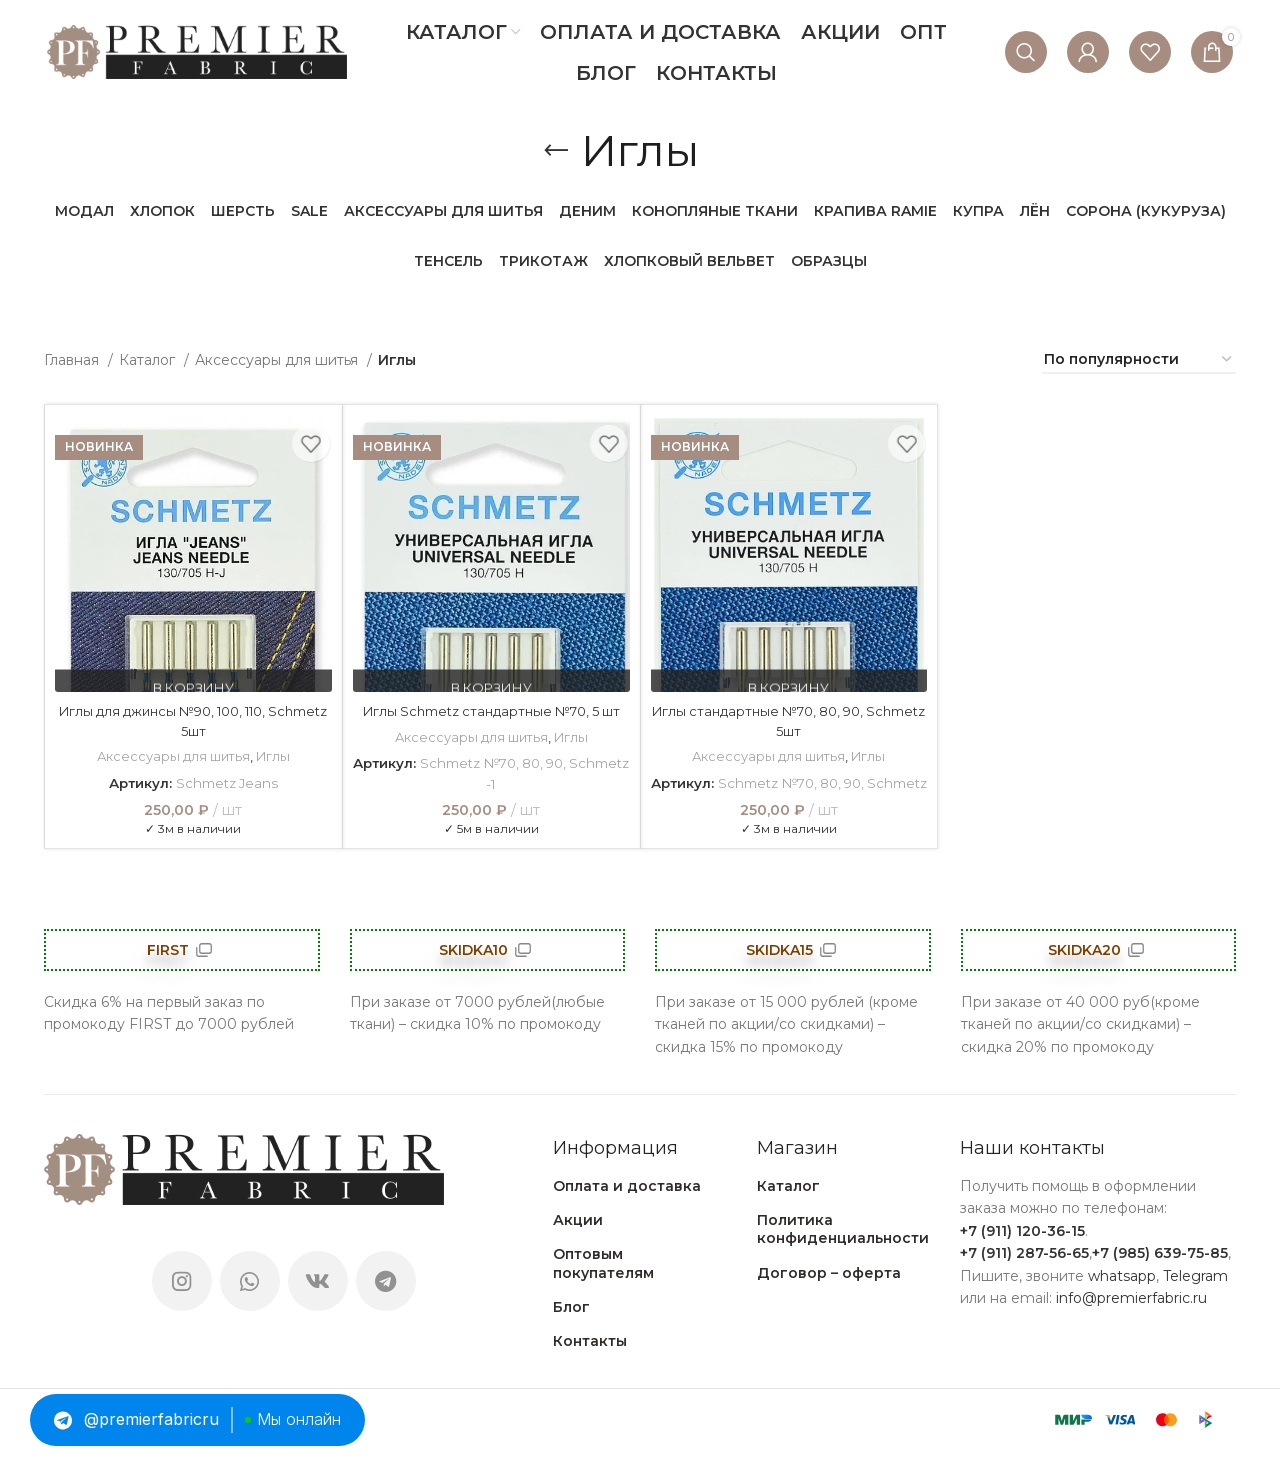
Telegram (1195, 1295)
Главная (73, 360)
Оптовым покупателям (603, 1283)
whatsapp (1122, 1295)
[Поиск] (1026, 52)
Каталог (149, 360)
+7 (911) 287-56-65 (1024, 1273)
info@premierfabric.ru (1131, 1317)
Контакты (590, 1360)
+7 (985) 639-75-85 (1160, 1273)
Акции (578, 1240)
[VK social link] (318, 1301)
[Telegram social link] (386, 1301)
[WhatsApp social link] (250, 1301)
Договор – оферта (829, 1292)
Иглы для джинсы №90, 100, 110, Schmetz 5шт (193, 721)
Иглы (274, 756)
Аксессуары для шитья (278, 360)
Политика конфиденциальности (843, 1249)
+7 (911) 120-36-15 (1022, 1250)
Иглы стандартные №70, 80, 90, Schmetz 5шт (789, 721)
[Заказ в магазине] (1139, 360)
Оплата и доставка (627, 1205)
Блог (571, 1326)
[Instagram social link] (182, 1301)
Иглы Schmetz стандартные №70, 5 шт (491, 721)
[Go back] (556, 151)
